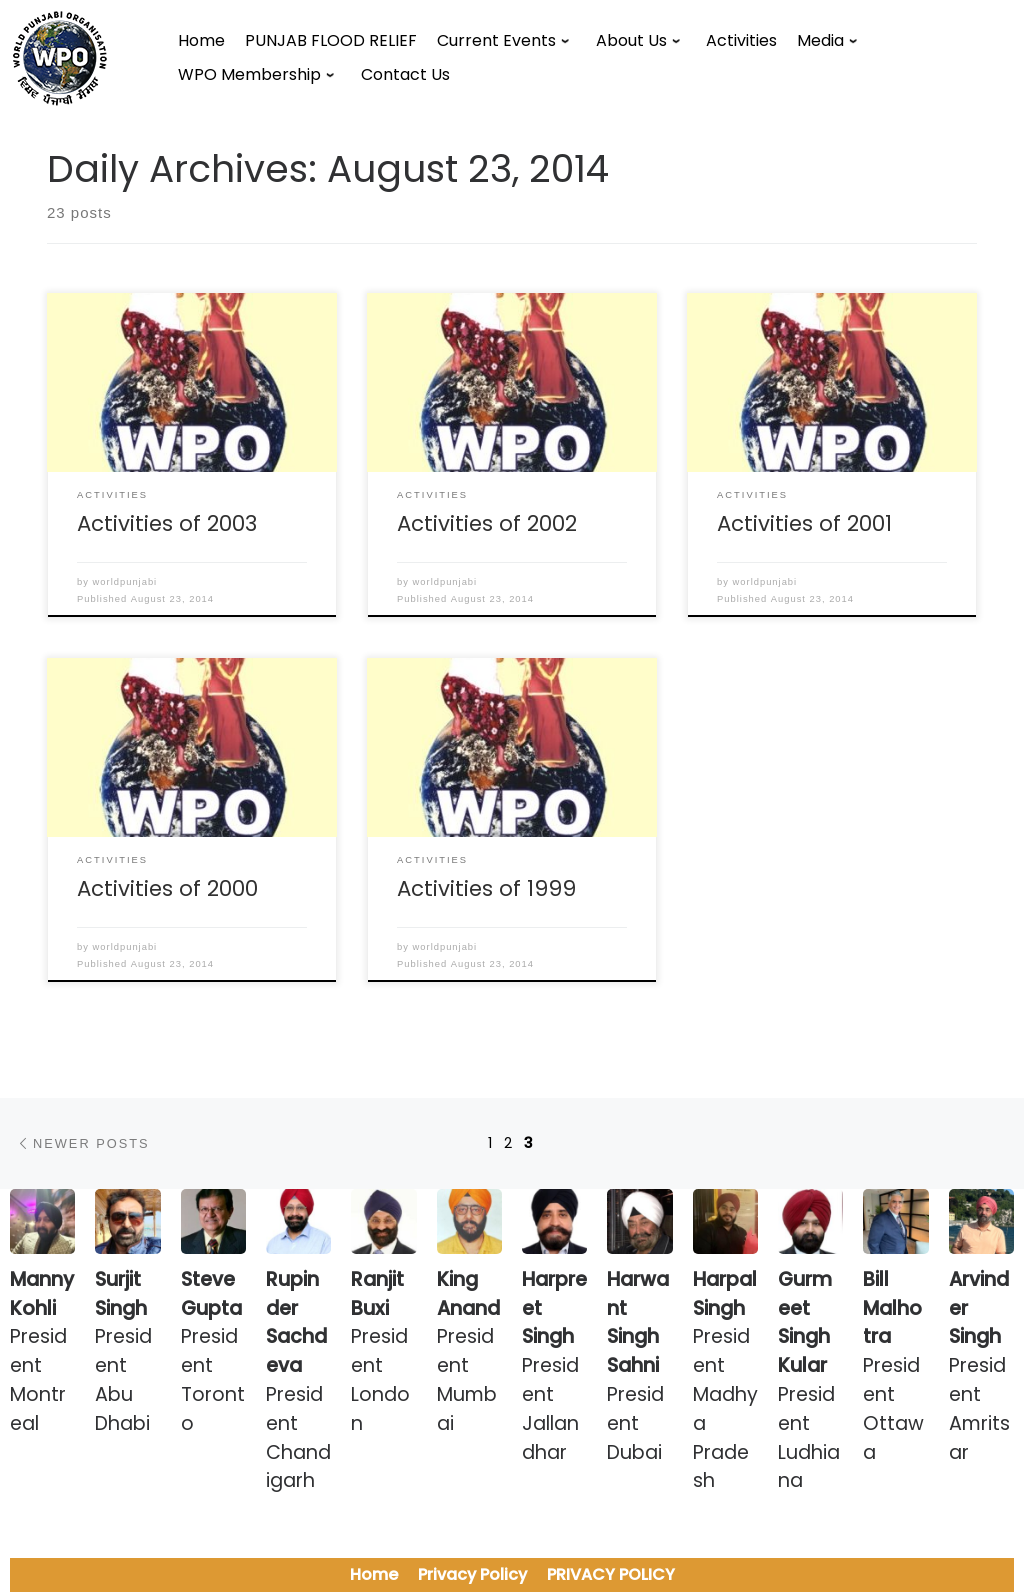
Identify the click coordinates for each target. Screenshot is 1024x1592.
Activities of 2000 (167, 888)
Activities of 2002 (487, 523)
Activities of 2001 (804, 523)
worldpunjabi (125, 582)
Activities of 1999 (486, 888)
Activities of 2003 (167, 523)
